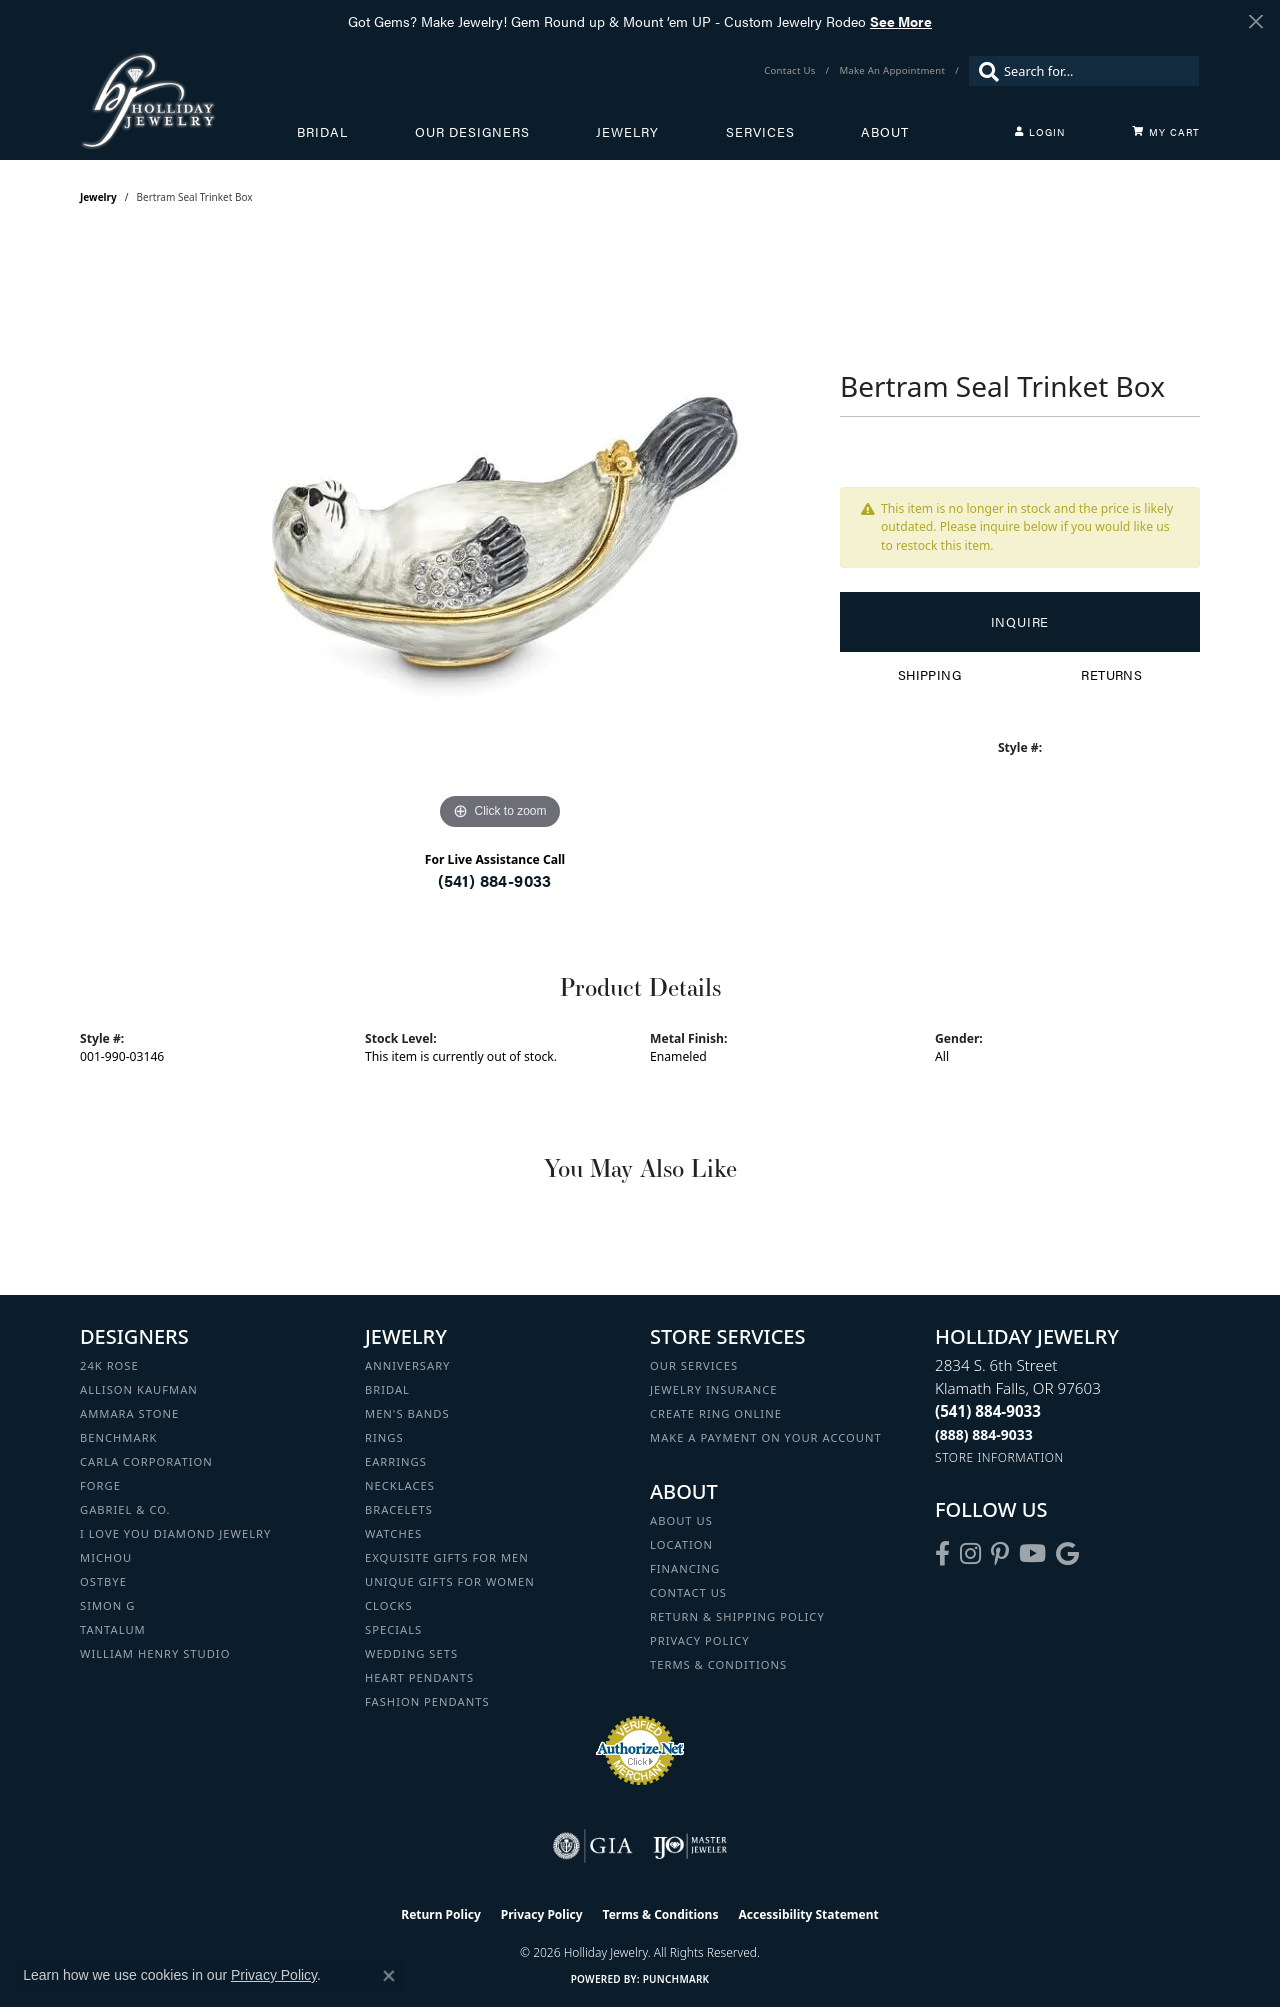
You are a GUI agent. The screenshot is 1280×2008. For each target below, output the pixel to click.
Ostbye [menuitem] (103, 1581)
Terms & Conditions (718, 1664)
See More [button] (901, 21)
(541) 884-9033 (495, 880)
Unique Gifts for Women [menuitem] (450, 1581)
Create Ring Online (716, 1413)
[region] (500, 535)
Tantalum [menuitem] (113, 1629)
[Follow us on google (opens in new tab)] (1067, 1554)
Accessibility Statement (808, 1914)
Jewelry (627, 132)
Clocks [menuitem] (389, 1605)
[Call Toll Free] (984, 1434)
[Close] (1255, 21)
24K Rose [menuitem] (109, 1365)
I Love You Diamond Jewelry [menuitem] (175, 1533)
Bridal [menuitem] (387, 1389)
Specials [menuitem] (393, 1629)
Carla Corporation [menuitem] (146, 1461)
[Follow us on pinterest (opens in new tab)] (1000, 1554)
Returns (1111, 675)
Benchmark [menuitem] (119, 1437)
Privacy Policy (700, 1640)
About (885, 132)
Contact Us (688, 1592)
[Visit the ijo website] (690, 1846)
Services (760, 132)
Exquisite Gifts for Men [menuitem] (447, 1557)
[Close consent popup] (389, 1976)
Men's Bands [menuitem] (407, 1413)
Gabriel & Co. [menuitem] (125, 1509)
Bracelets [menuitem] (399, 1509)
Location (681, 1544)
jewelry (98, 197)
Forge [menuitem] (100, 1485)
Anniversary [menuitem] (407, 1365)
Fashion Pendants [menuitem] (427, 1701)
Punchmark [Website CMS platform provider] (676, 1979)
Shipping (929, 675)
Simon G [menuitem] (107, 1605)
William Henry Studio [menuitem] (155, 1653)
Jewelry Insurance (713, 1389)
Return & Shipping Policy (737, 1616)
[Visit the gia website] (593, 1846)
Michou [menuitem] (106, 1557)
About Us (681, 1520)
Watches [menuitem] (393, 1533)
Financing (685, 1568)
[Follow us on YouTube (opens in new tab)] (1032, 1554)
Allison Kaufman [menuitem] (139, 1389)
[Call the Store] (988, 1411)
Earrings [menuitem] (396, 1461)
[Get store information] (999, 1457)
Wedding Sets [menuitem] (411, 1653)
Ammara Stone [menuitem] (129, 1413)
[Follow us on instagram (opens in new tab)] (970, 1554)
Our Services (694, 1365)
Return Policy (441, 1914)
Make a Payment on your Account (766, 1437)
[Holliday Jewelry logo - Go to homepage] (188, 100)
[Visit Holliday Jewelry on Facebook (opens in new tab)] (942, 1554)
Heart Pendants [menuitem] (419, 1677)
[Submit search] (984, 71)
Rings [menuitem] (384, 1437)
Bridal (322, 132)
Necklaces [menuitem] (400, 1485)
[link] (791, 71)
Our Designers (472, 132)
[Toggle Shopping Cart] (1166, 132)
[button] (1040, 132)
